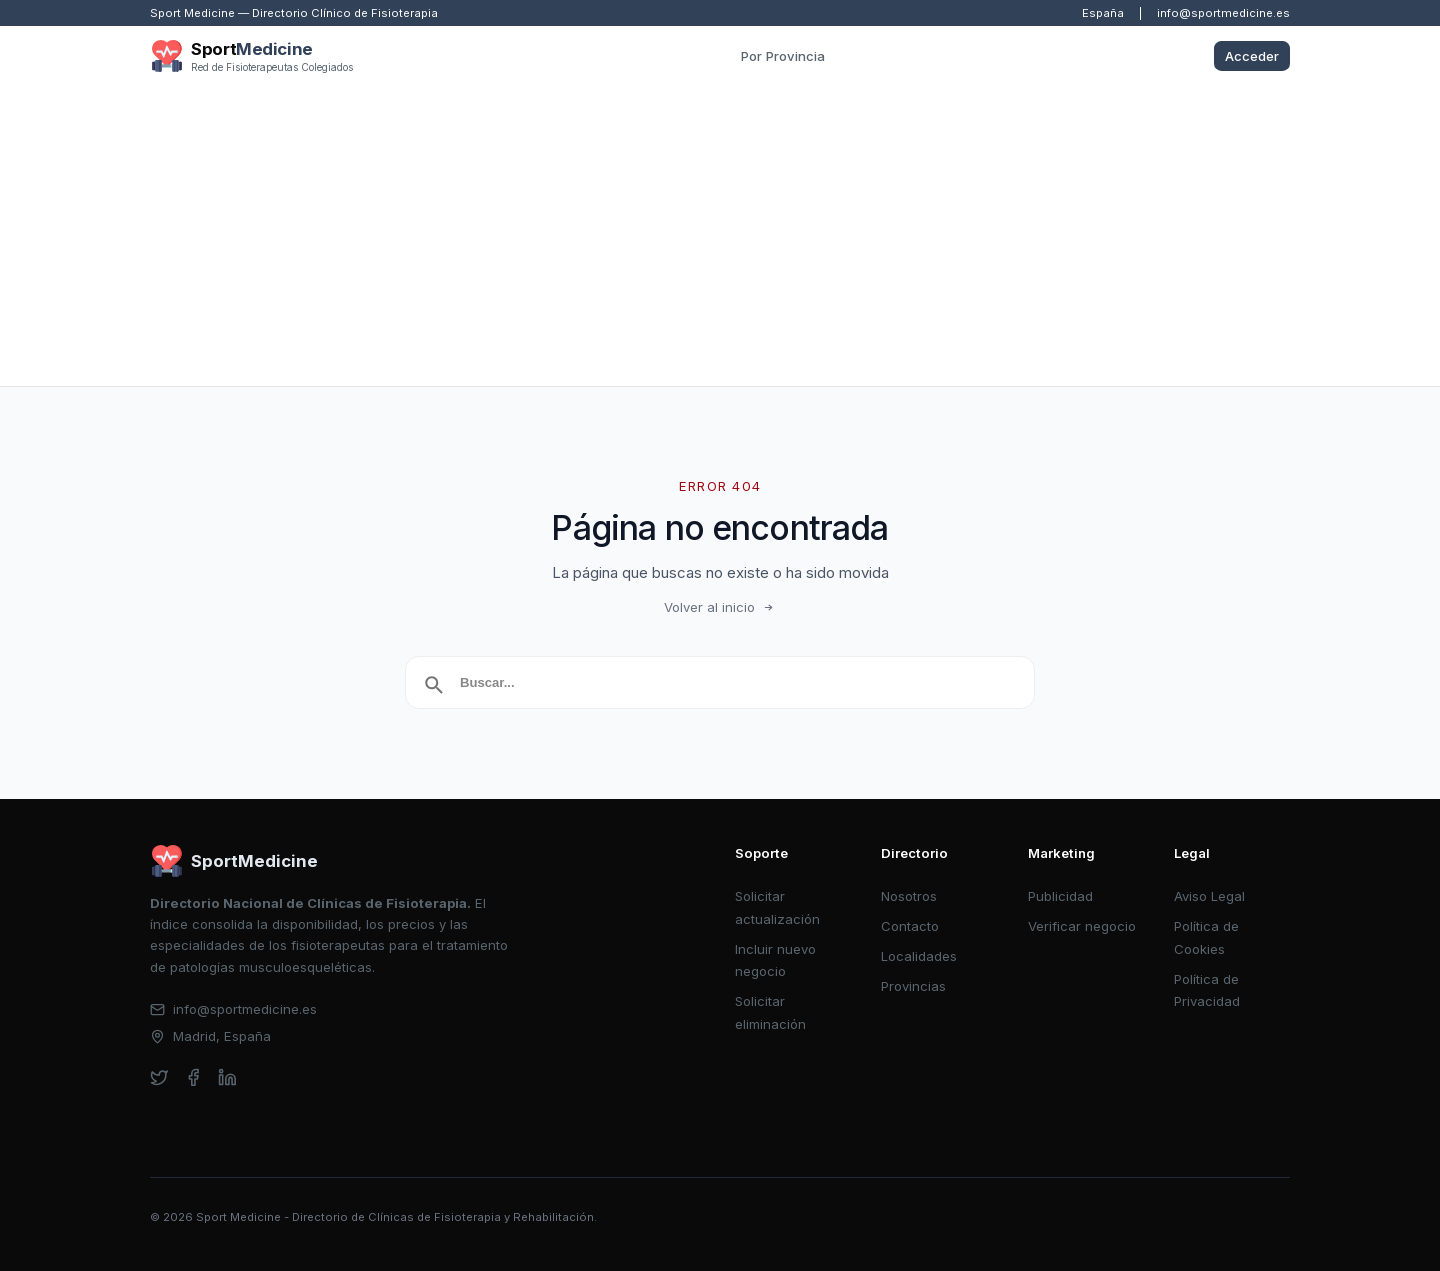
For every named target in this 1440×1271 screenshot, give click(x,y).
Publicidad (1060, 896)
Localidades (919, 956)
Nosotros (909, 896)
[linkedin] (227, 1077)
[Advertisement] (720, 236)
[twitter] (159, 1077)
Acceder (1252, 56)
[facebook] (193, 1077)
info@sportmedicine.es (1223, 13)
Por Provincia (783, 56)
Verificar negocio (1082, 926)
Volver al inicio (720, 607)
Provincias (913, 986)
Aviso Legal (1209, 896)
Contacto (910, 926)
